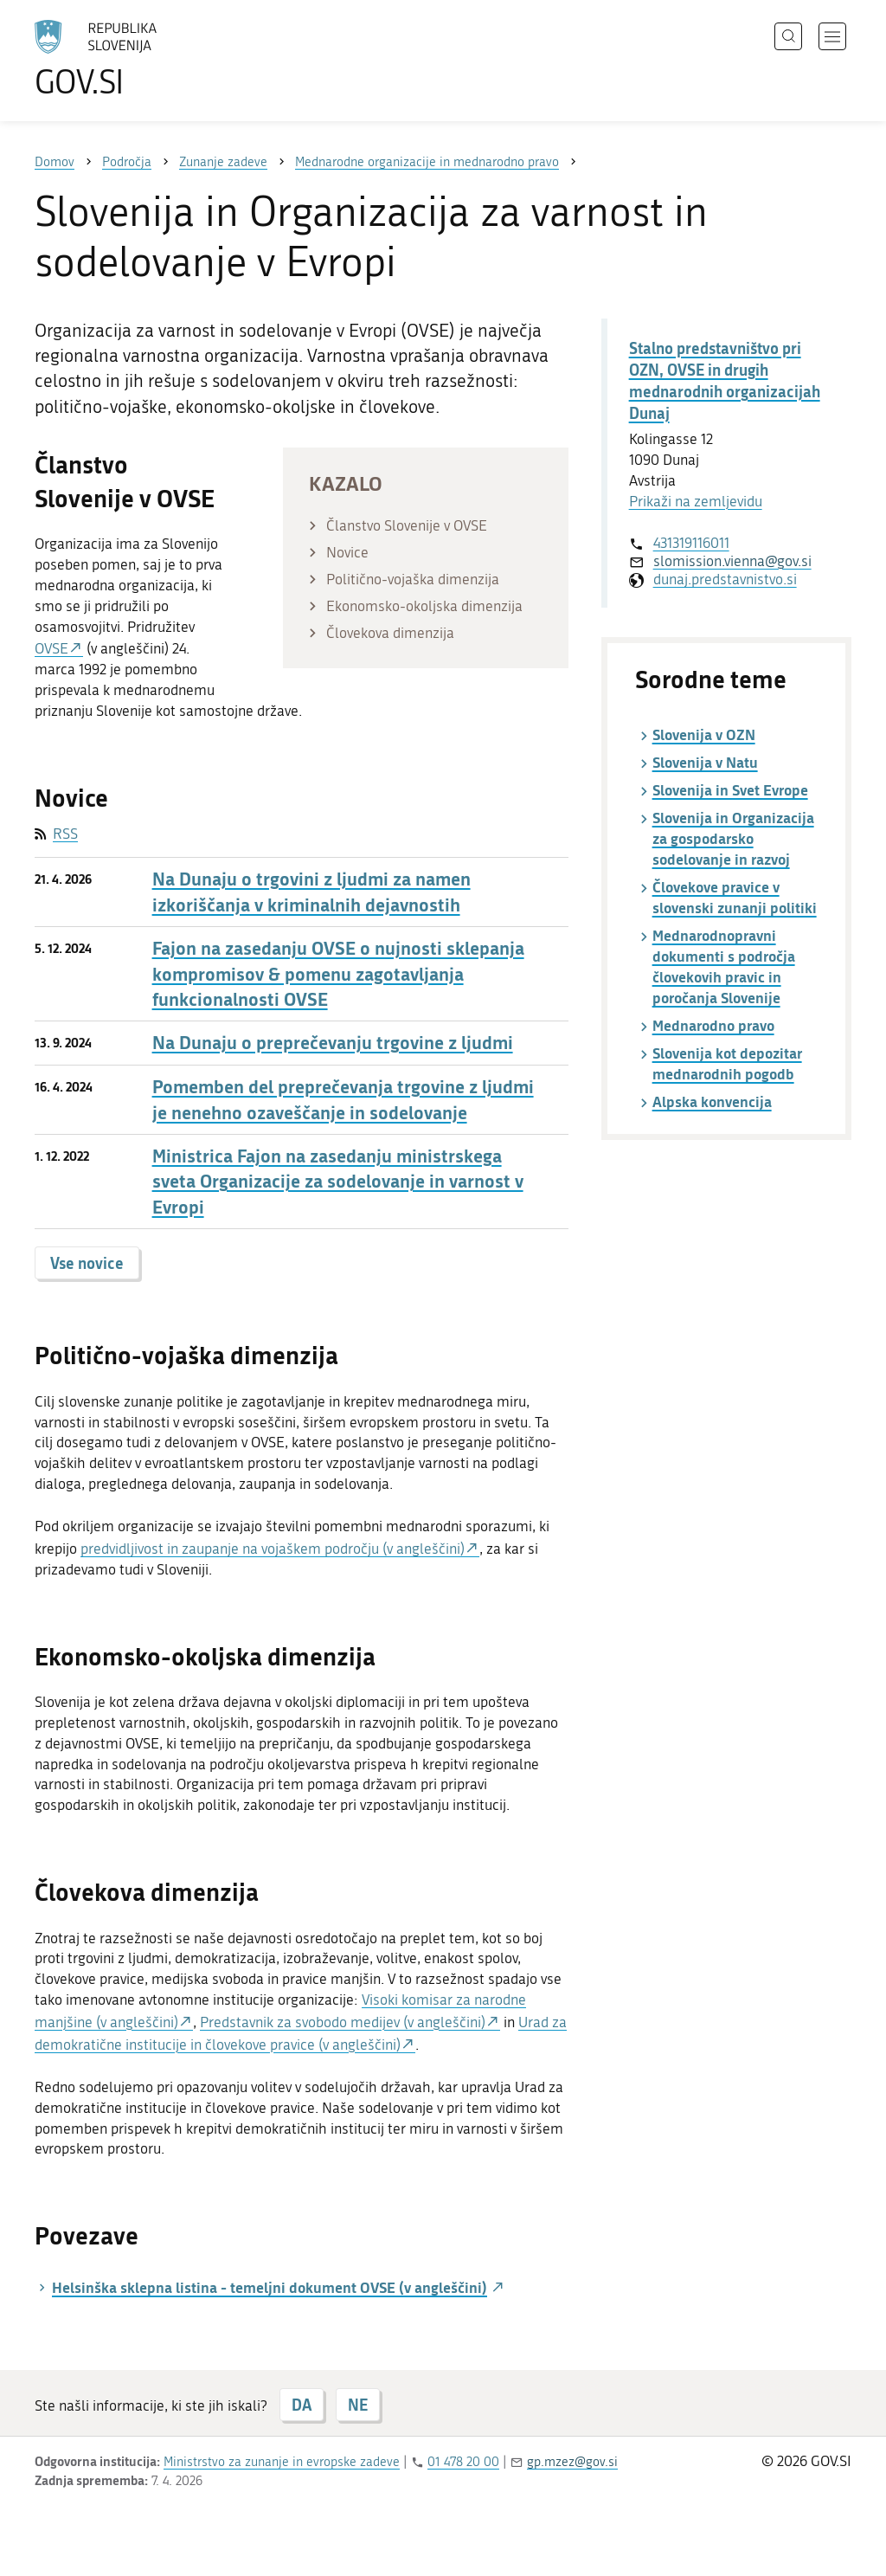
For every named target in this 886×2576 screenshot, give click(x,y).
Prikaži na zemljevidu (695, 501)
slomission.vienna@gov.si (732, 561)
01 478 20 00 (463, 2462)
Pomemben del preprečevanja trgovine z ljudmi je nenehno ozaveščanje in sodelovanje (343, 1099)
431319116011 (691, 542)
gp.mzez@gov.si (572, 2462)
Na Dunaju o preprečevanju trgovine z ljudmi (332, 1042)
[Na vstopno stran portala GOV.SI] (144, 59)
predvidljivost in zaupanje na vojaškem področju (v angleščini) (272, 1548)
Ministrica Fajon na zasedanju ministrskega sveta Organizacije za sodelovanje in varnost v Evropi (337, 1181)
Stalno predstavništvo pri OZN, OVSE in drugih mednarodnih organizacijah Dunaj (724, 381)
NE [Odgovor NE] (358, 2404)
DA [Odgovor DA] (301, 2404)
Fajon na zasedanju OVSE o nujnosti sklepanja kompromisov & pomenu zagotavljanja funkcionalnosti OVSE (338, 974)
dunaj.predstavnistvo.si (725, 579)
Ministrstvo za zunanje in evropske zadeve (282, 2462)
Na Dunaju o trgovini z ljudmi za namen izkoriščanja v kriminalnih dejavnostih (311, 891)
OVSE (51, 648)
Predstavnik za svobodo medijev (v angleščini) (342, 2022)
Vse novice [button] (87, 1263)
